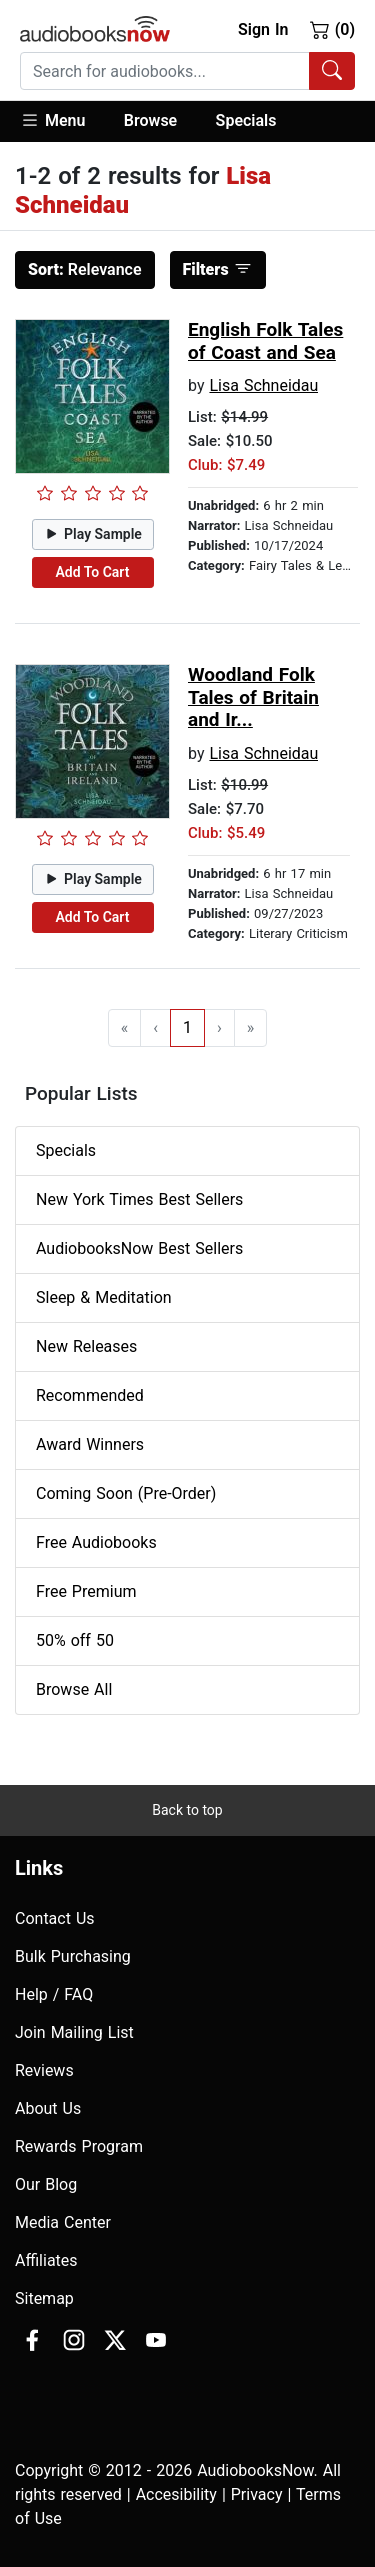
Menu (52, 120)
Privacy (257, 2494)
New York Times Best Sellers (139, 1199)
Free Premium (86, 1591)
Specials (246, 120)
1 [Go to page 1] (187, 1027)
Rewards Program (79, 2146)
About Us (48, 2108)
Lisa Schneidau (263, 385)
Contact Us (55, 1918)
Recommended (90, 1395)
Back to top (187, 1810)
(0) (332, 29)
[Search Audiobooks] (332, 71)
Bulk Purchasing (73, 1956)
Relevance (85, 269)
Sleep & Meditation (104, 1297)
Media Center (63, 2222)
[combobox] (187, 71)
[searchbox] (165, 71)
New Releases (86, 1346)
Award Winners (90, 1444)
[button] (62, 121)
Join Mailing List (74, 2032)
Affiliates (46, 2260)
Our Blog (46, 2184)
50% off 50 (75, 1640)
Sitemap (44, 2298)
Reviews (44, 2070)
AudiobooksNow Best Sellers (139, 1248)
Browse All (74, 1689)
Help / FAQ (54, 1994)
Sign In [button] (263, 29)
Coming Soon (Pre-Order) (126, 1493)
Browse (150, 120)
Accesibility (176, 2494)
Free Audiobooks (96, 1542)
